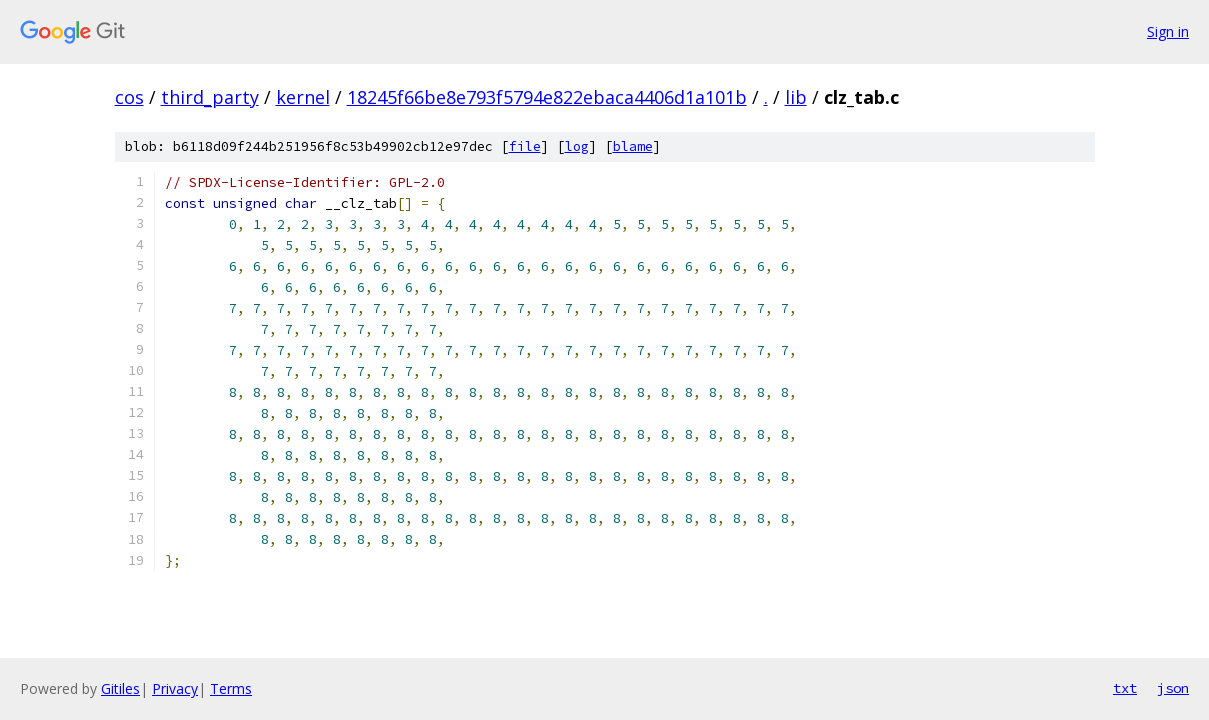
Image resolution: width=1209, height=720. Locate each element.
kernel (303, 97)
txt (1125, 688)
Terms (231, 688)
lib (796, 97)
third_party (210, 97)
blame (633, 146)
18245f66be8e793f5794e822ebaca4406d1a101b (547, 97)
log (577, 146)
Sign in (1168, 31)
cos (129, 97)
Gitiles (120, 688)
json (1173, 688)
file (525, 146)
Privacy (175, 688)
